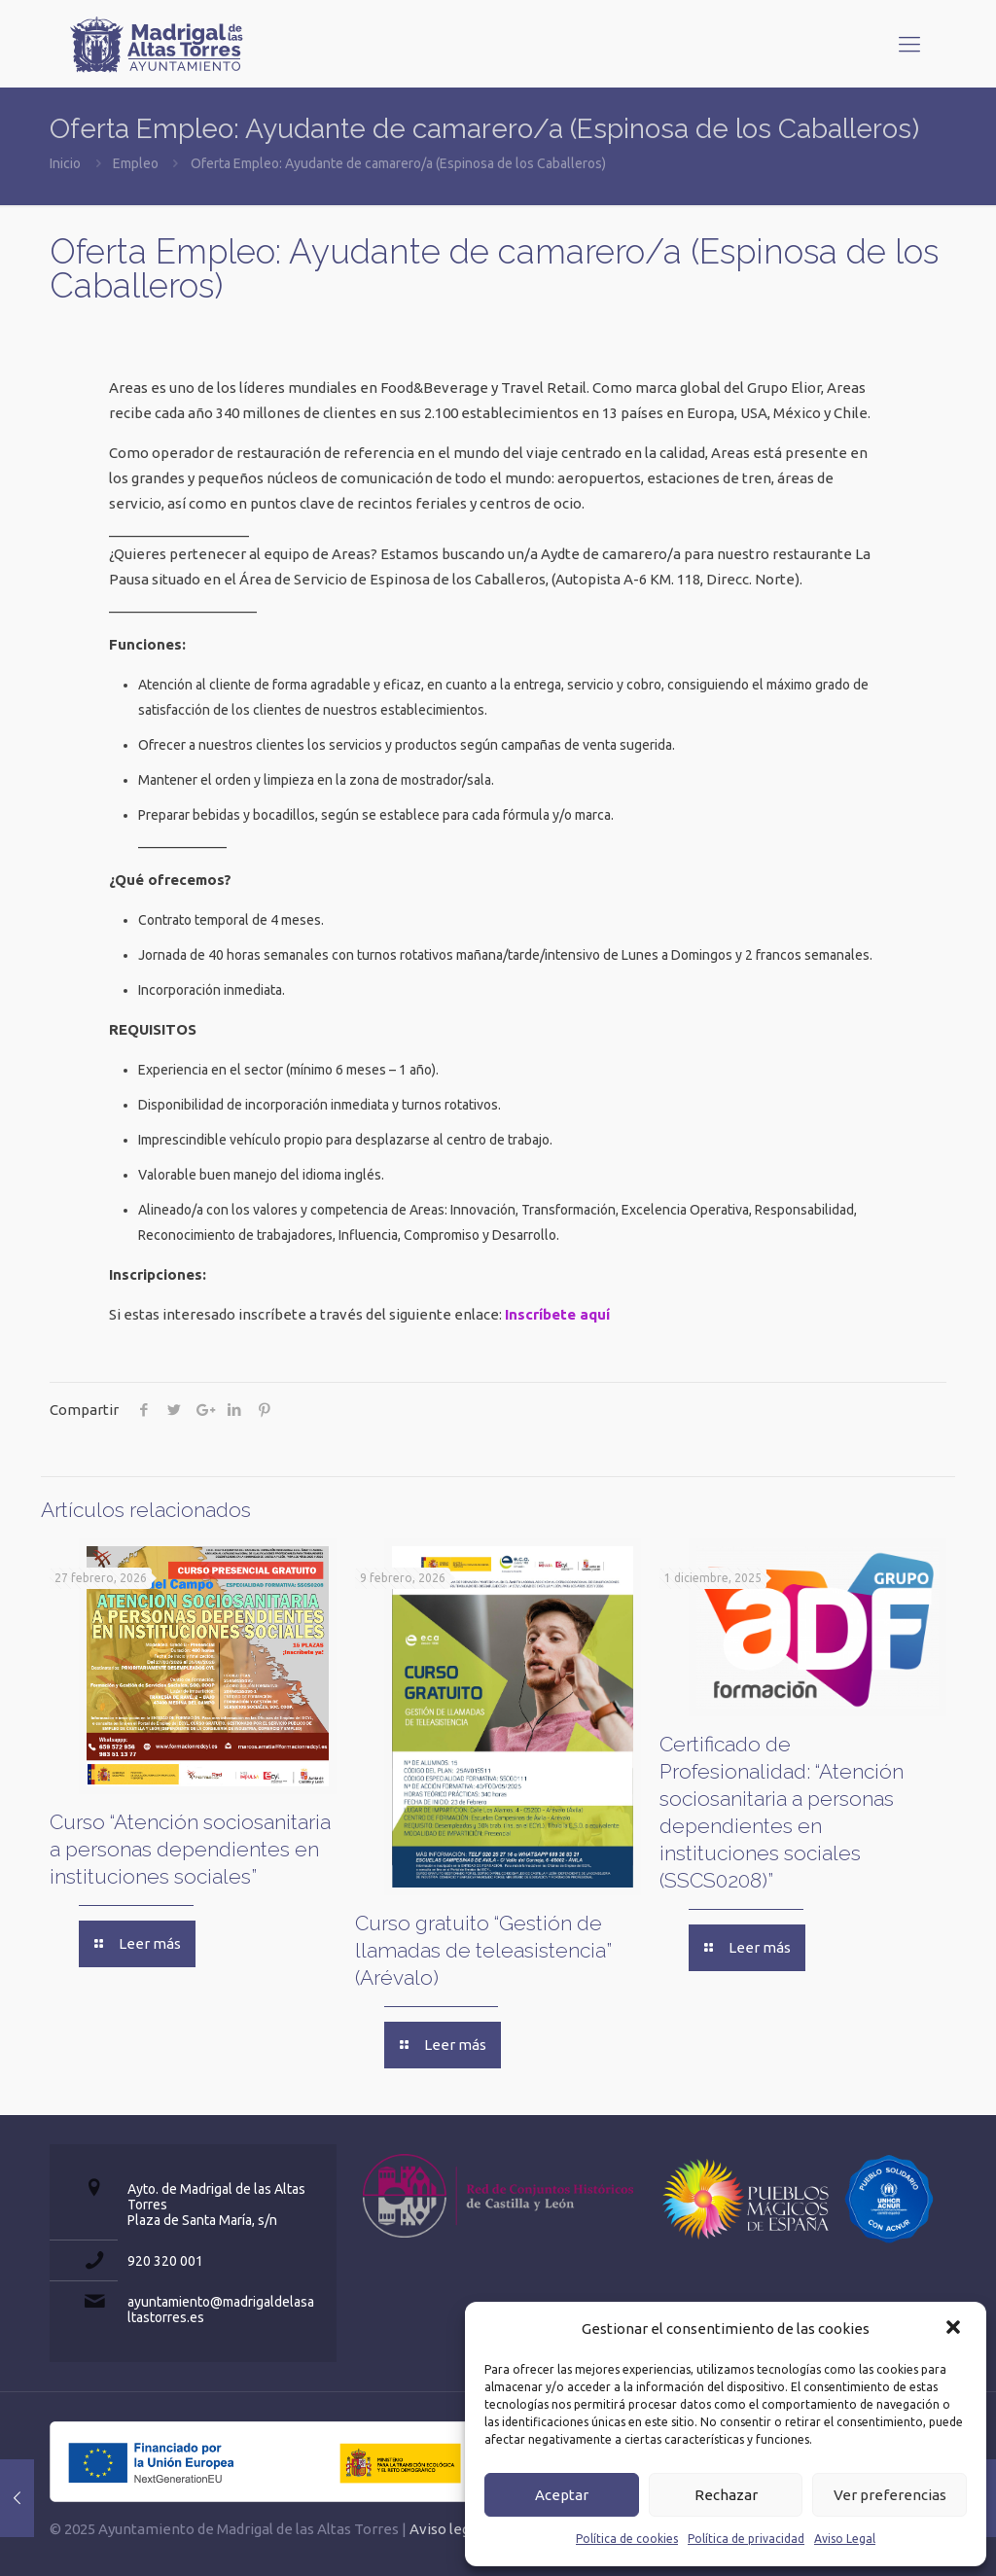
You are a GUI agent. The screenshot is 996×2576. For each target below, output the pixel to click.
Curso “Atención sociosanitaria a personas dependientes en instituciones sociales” (190, 1849)
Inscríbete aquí (557, 1314)
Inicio (65, 163)
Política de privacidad (746, 2538)
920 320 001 (165, 2261)
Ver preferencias (890, 2495)
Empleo (136, 163)
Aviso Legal (844, 2538)
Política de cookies (627, 2538)
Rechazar (726, 2495)
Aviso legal (445, 2529)
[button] (955, 2329)
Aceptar (561, 2495)
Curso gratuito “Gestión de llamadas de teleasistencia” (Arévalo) (483, 1950)
